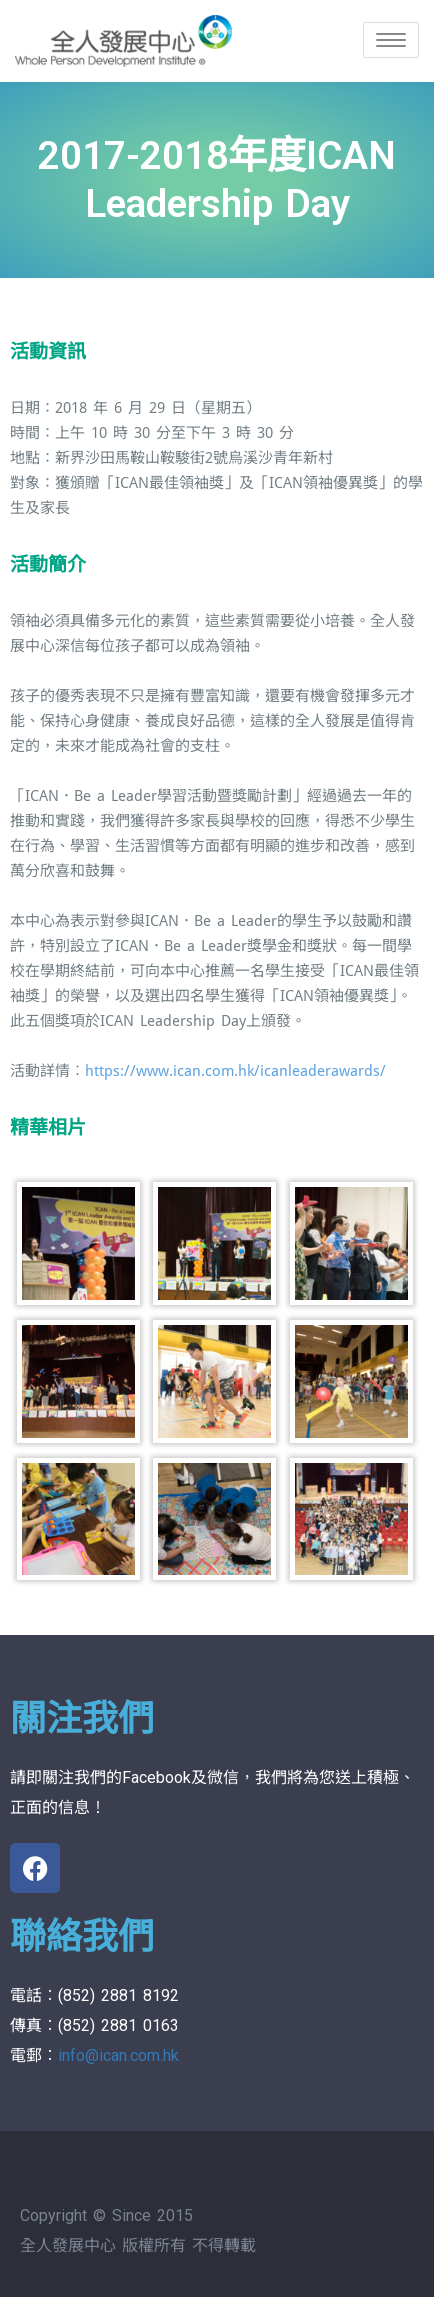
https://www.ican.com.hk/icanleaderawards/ (235, 1071)
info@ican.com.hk (118, 2055)
